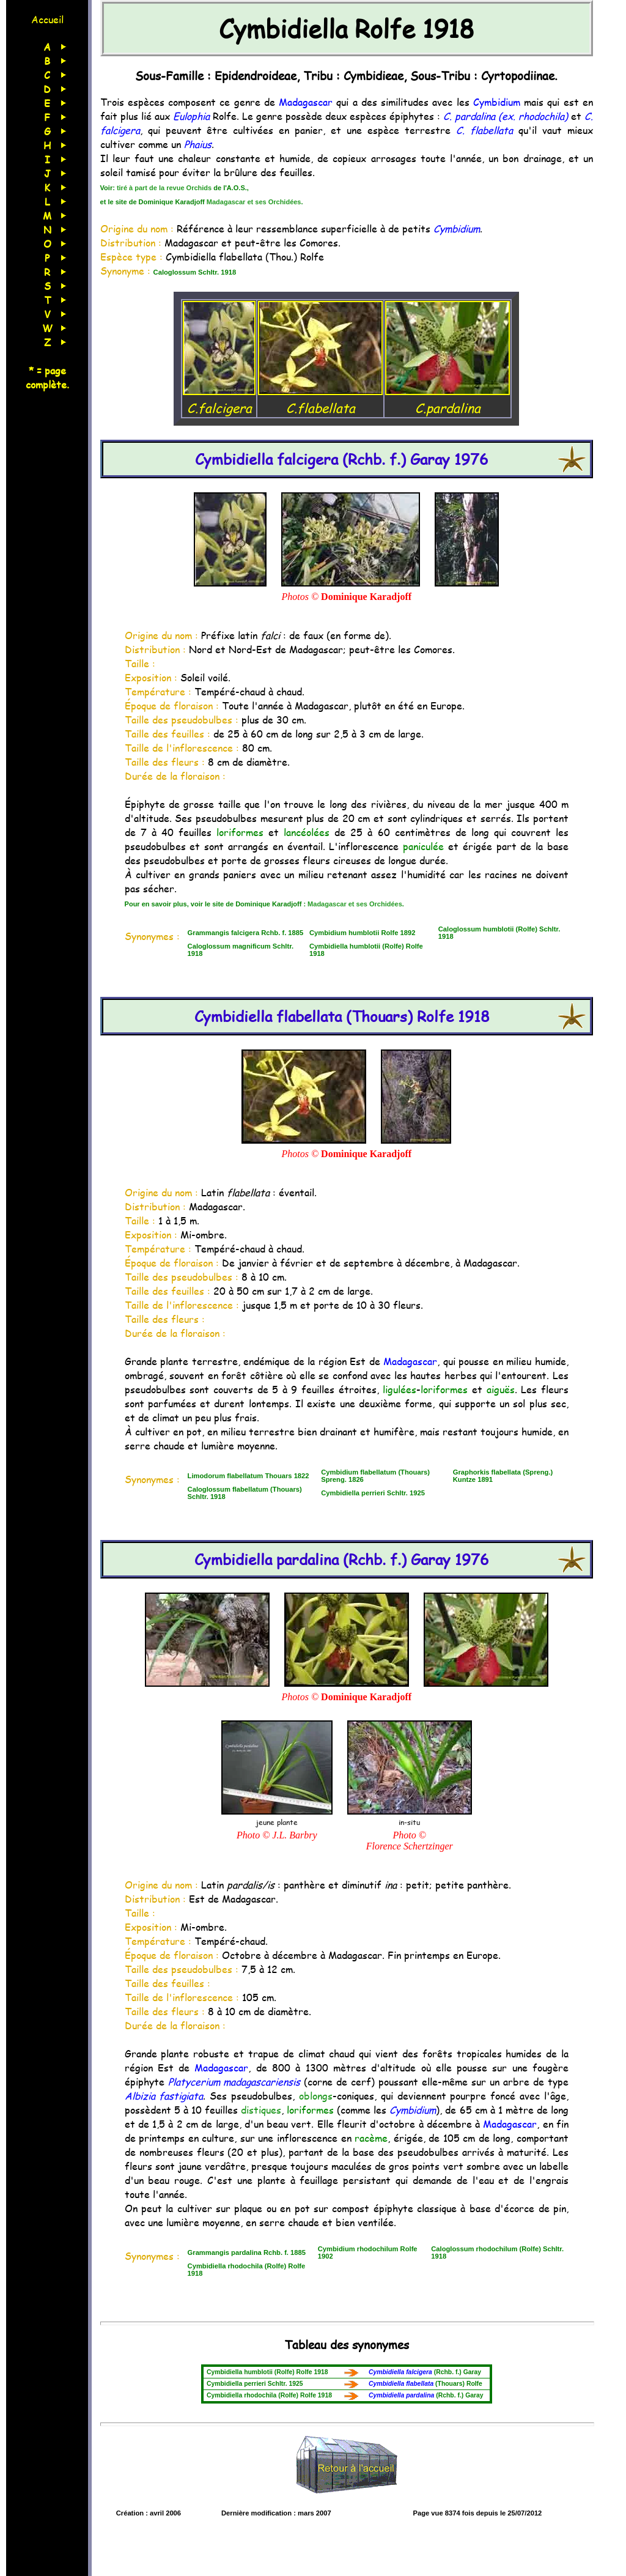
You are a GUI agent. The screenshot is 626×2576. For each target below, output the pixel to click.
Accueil (47, 19)
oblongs (316, 2096)
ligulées (399, 1389)
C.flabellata (320, 398)
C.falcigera (219, 398)
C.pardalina (447, 398)
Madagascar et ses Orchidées (254, 201)
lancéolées (307, 832)
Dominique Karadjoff (366, 596)
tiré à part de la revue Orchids (164, 187)
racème (371, 2138)
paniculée (423, 846)
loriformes (239, 832)
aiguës (501, 1389)
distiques (261, 2110)
